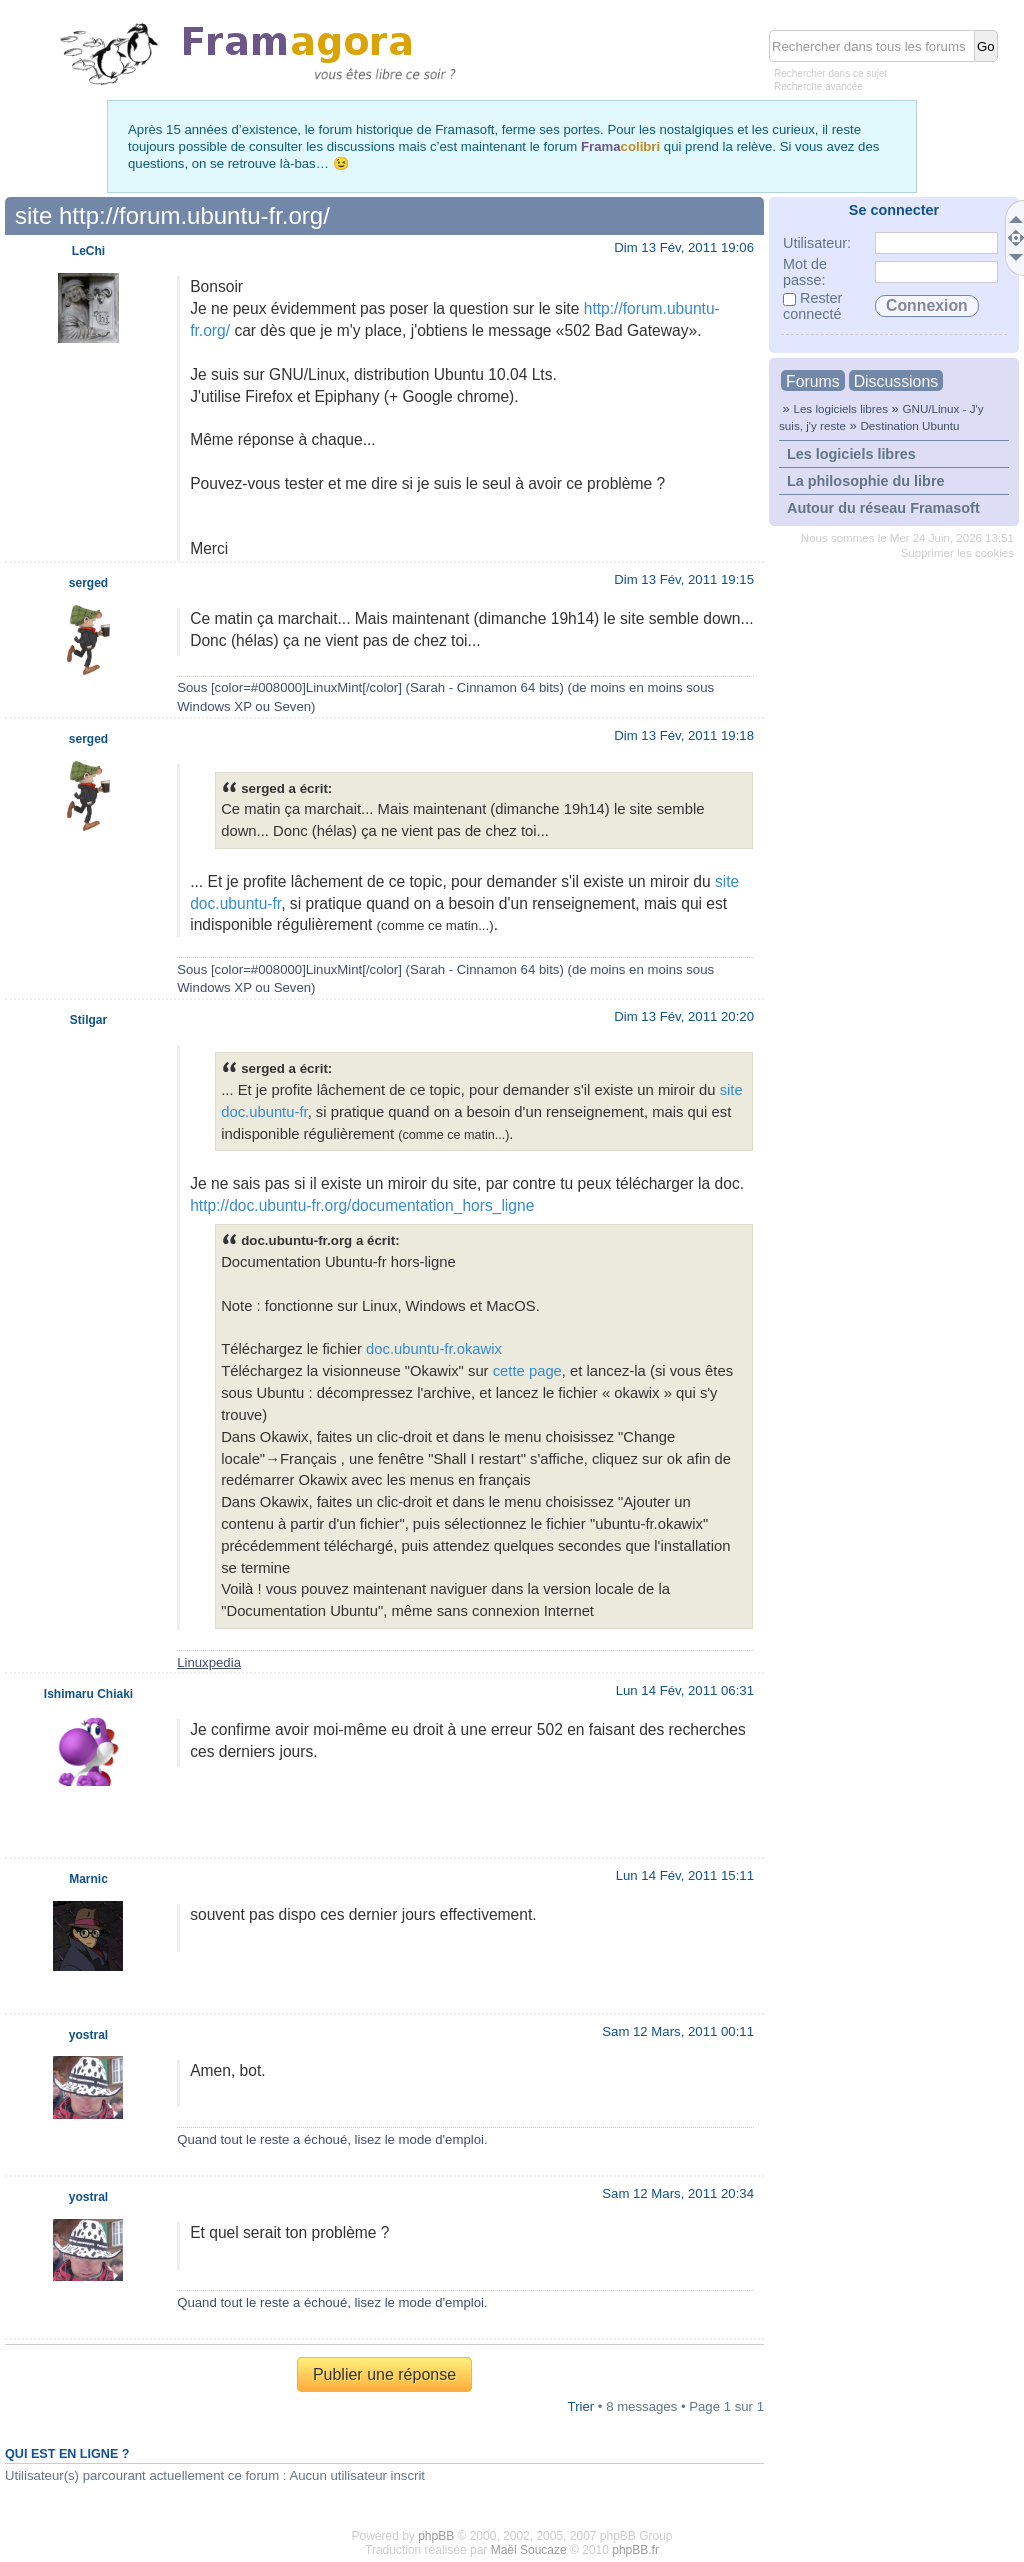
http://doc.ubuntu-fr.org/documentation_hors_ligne (362, 1205)
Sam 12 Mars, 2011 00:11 (678, 2031)
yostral (88, 2035)
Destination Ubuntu (909, 425)
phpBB (436, 2536)
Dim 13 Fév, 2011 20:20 (684, 1016)
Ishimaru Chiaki (88, 1694)
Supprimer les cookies (957, 553)
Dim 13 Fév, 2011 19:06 (684, 247)
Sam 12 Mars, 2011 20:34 (678, 2193)
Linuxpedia (209, 1662)
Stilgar (88, 1020)
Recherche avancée (818, 86)
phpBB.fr (635, 2550)
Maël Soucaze (529, 2550)
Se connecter (894, 210)
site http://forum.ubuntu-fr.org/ (172, 215)
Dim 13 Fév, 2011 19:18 (684, 735)
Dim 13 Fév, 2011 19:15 (684, 579)
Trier (581, 2406)
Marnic (88, 1879)
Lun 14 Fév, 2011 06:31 (685, 1690)
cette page (527, 1371)
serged (88, 583)
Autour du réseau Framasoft (883, 508)
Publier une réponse (384, 2374)
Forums (813, 381)
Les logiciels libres (840, 408)
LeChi (88, 251)
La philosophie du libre (866, 481)
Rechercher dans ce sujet (830, 73)
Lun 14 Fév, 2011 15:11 (685, 1875)
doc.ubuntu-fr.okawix (434, 1349)
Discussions (896, 381)
